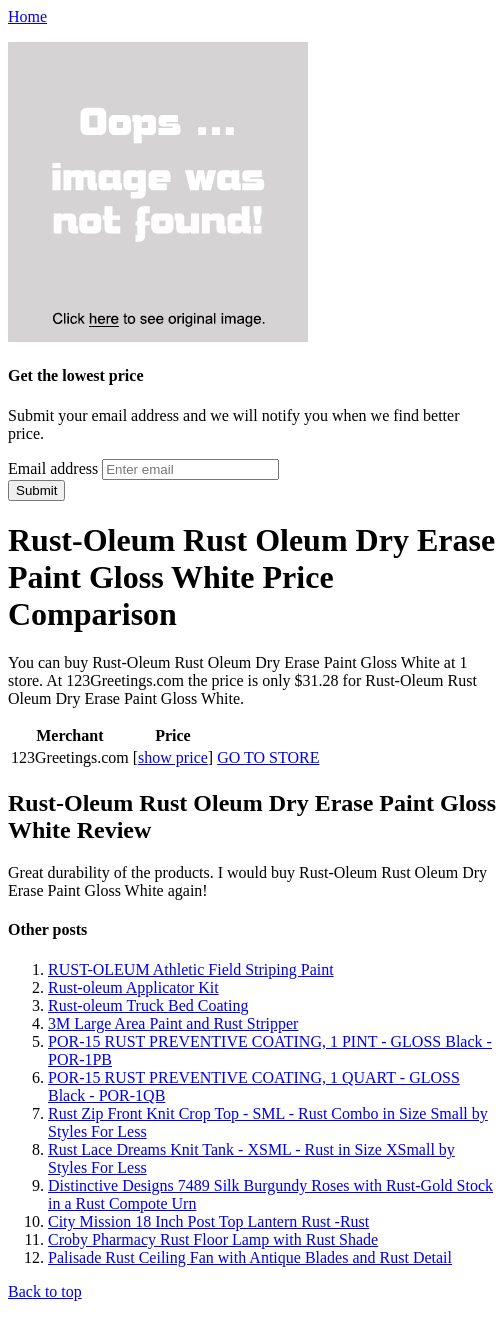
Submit (36, 490)
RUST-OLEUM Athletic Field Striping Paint (191, 969)
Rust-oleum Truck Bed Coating (148, 1005)
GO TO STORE (268, 757)
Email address (53, 468)
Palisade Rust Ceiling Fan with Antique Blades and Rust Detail (250, 1257)
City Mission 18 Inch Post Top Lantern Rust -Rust (208, 1221)
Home (27, 16)
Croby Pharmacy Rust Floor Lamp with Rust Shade (213, 1239)
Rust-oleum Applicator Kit (133, 987)
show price (173, 757)
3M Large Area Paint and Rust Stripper (173, 1023)
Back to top (45, 1291)
